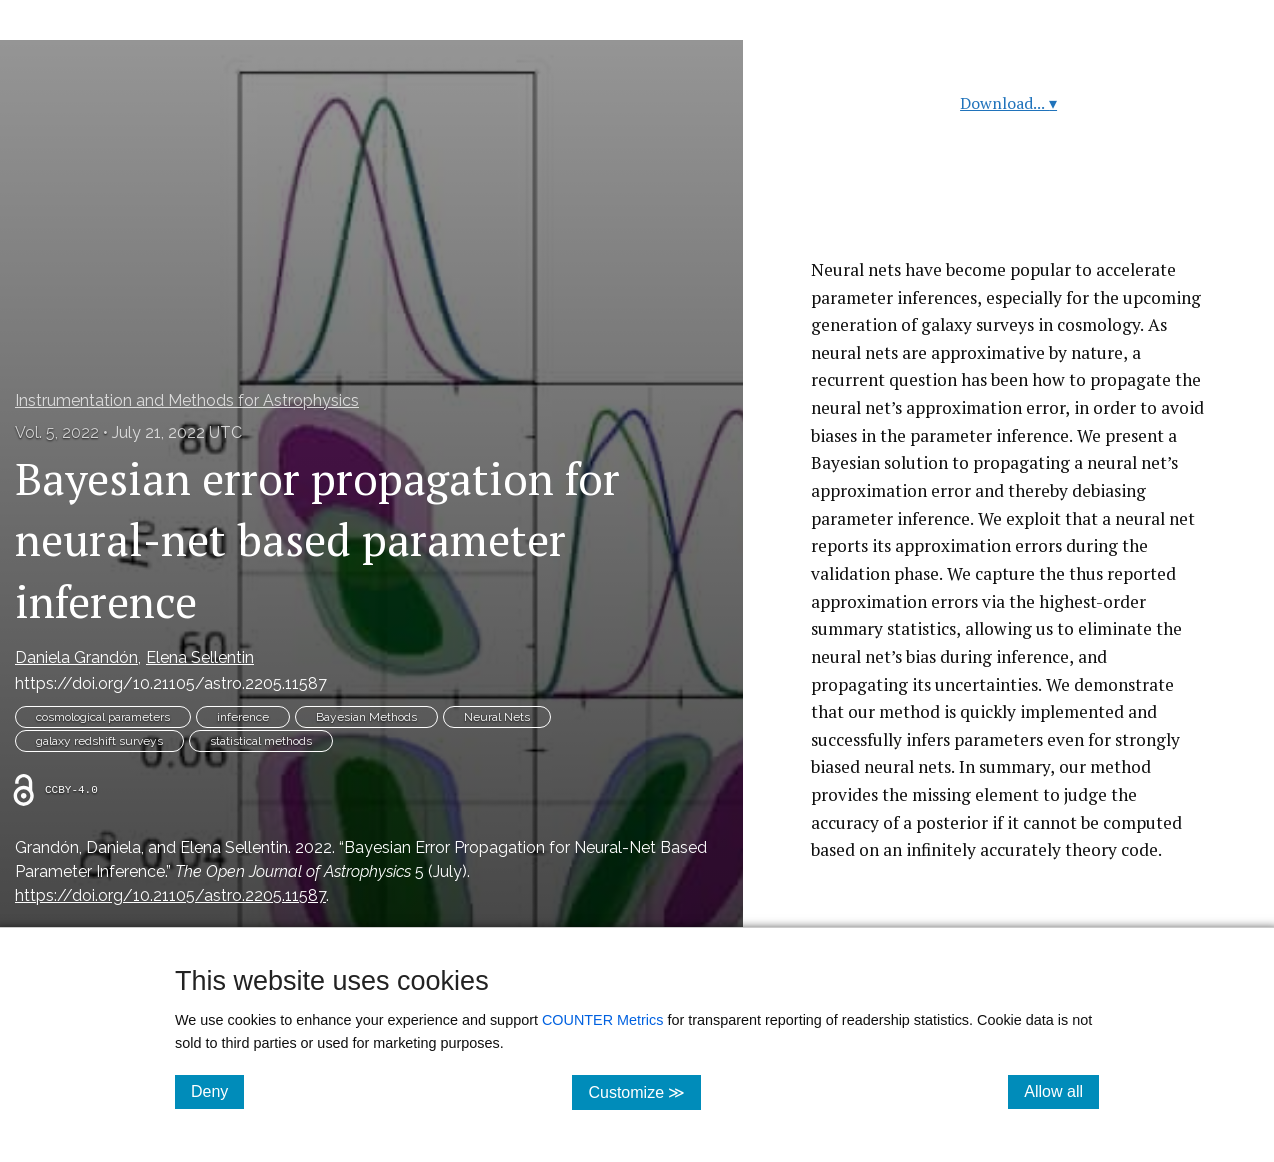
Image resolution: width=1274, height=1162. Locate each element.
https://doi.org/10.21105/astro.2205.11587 (171, 683)
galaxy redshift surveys (99, 741)
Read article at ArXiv (1008, 208)
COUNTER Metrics (603, 1020)
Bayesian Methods (366, 717)
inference (243, 717)
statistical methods (261, 741)
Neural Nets (497, 717)
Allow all (1061, 1091)
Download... (1008, 103)
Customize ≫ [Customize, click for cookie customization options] (644, 1091)
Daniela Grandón (76, 657)
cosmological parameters (103, 717)
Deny (217, 1091)
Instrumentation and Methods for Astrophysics (187, 400)
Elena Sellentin (200, 657)
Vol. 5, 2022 (57, 432)
